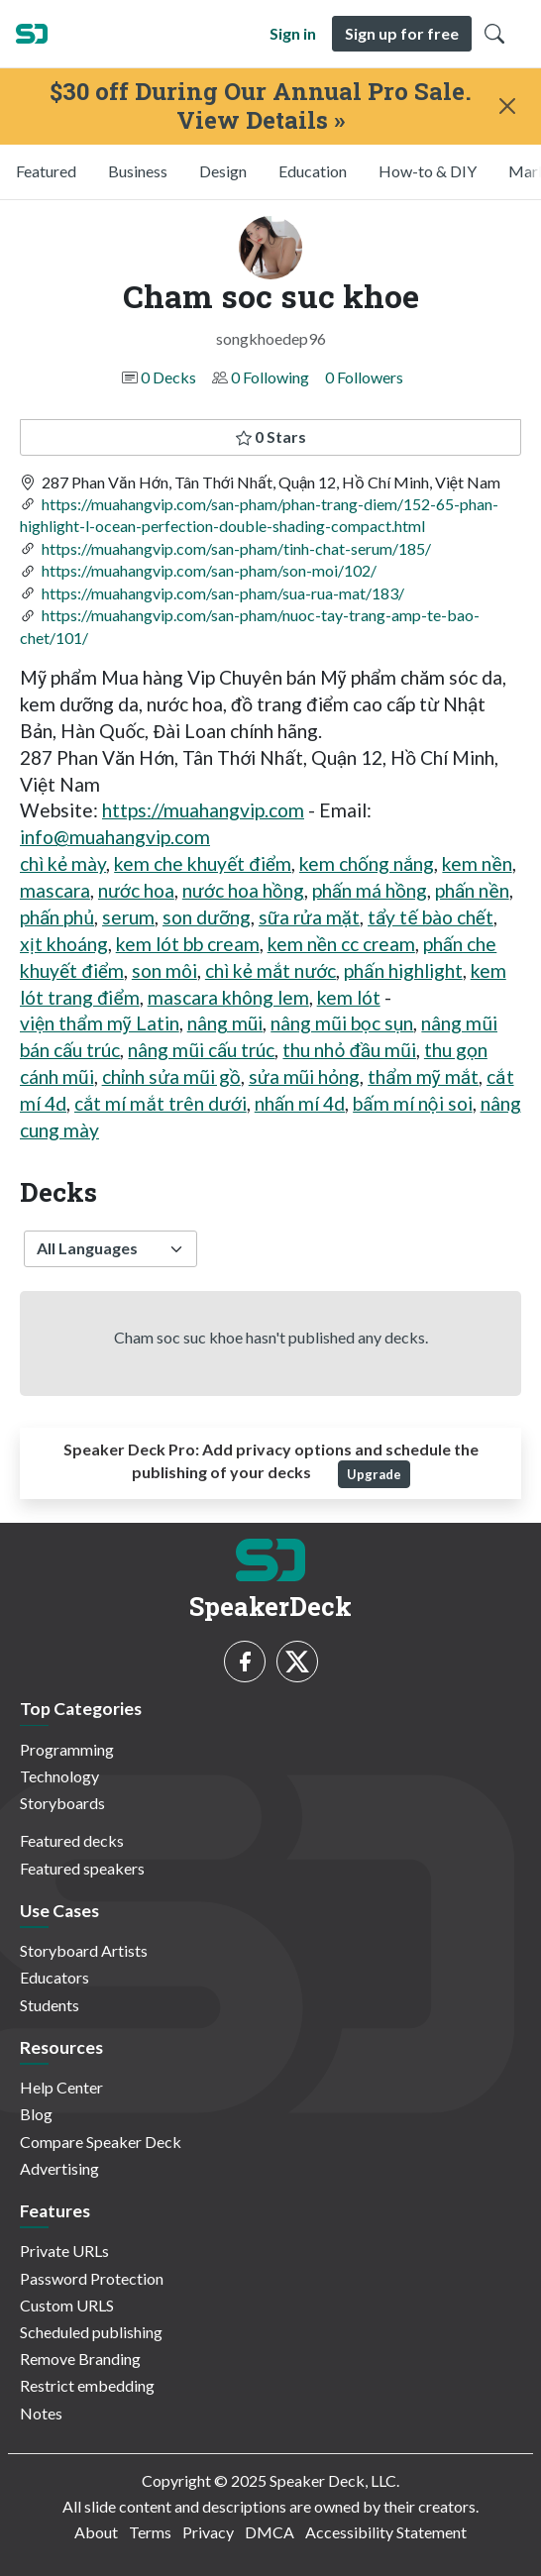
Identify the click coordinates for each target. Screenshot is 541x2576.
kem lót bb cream (188, 943)
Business (137, 170)
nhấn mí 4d (300, 1103)
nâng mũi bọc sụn (341, 1023)
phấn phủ (57, 917)
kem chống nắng (366, 863)
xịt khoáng (64, 943)
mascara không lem (228, 997)
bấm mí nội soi (412, 1103)
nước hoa (136, 890)
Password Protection (91, 2278)
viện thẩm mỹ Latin (99, 1023)
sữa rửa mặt (309, 917)
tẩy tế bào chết (430, 917)
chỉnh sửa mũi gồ (171, 1076)
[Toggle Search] (494, 34)
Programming (67, 1749)
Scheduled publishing (91, 2331)
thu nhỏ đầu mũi (348, 1049)
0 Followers (364, 377)
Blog (36, 2113)
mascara (55, 890)
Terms (150, 2531)
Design (223, 170)
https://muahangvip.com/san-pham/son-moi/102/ (209, 570)
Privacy (208, 2531)
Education (312, 170)
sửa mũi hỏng (304, 1076)
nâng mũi (225, 1023)
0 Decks (168, 377)
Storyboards (62, 1802)
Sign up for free (402, 33)
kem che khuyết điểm (202, 863)
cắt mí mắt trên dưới (160, 1103)
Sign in (293, 33)
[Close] (506, 106)
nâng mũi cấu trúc (201, 1049)
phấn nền (472, 890)
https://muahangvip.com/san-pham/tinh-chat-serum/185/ (236, 548)
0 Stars (271, 436)
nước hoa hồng (243, 890)
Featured (46, 170)
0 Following (270, 377)
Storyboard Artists (84, 1950)
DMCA (269, 2531)
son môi (164, 970)
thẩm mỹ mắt (423, 1076)
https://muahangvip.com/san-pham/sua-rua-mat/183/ (223, 593)
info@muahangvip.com (115, 836)
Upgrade (374, 1474)
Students (49, 2004)
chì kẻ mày (63, 863)
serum (128, 917)
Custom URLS (67, 2305)
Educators (54, 1977)
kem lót (348, 997)
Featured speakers (82, 1868)
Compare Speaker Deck (100, 2141)
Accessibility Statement (386, 2531)
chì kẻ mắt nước (270, 970)
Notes (41, 2413)
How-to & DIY (428, 170)
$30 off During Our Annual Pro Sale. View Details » (261, 106)
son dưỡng (206, 917)
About (96, 2531)
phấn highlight (403, 970)
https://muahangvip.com (203, 810)
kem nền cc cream (341, 943)
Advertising (59, 2168)
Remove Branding (80, 2358)
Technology (59, 1776)
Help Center (61, 2087)
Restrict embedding (87, 2385)
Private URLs (64, 2250)
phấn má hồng (369, 890)
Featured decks (72, 1840)
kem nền (476, 863)
